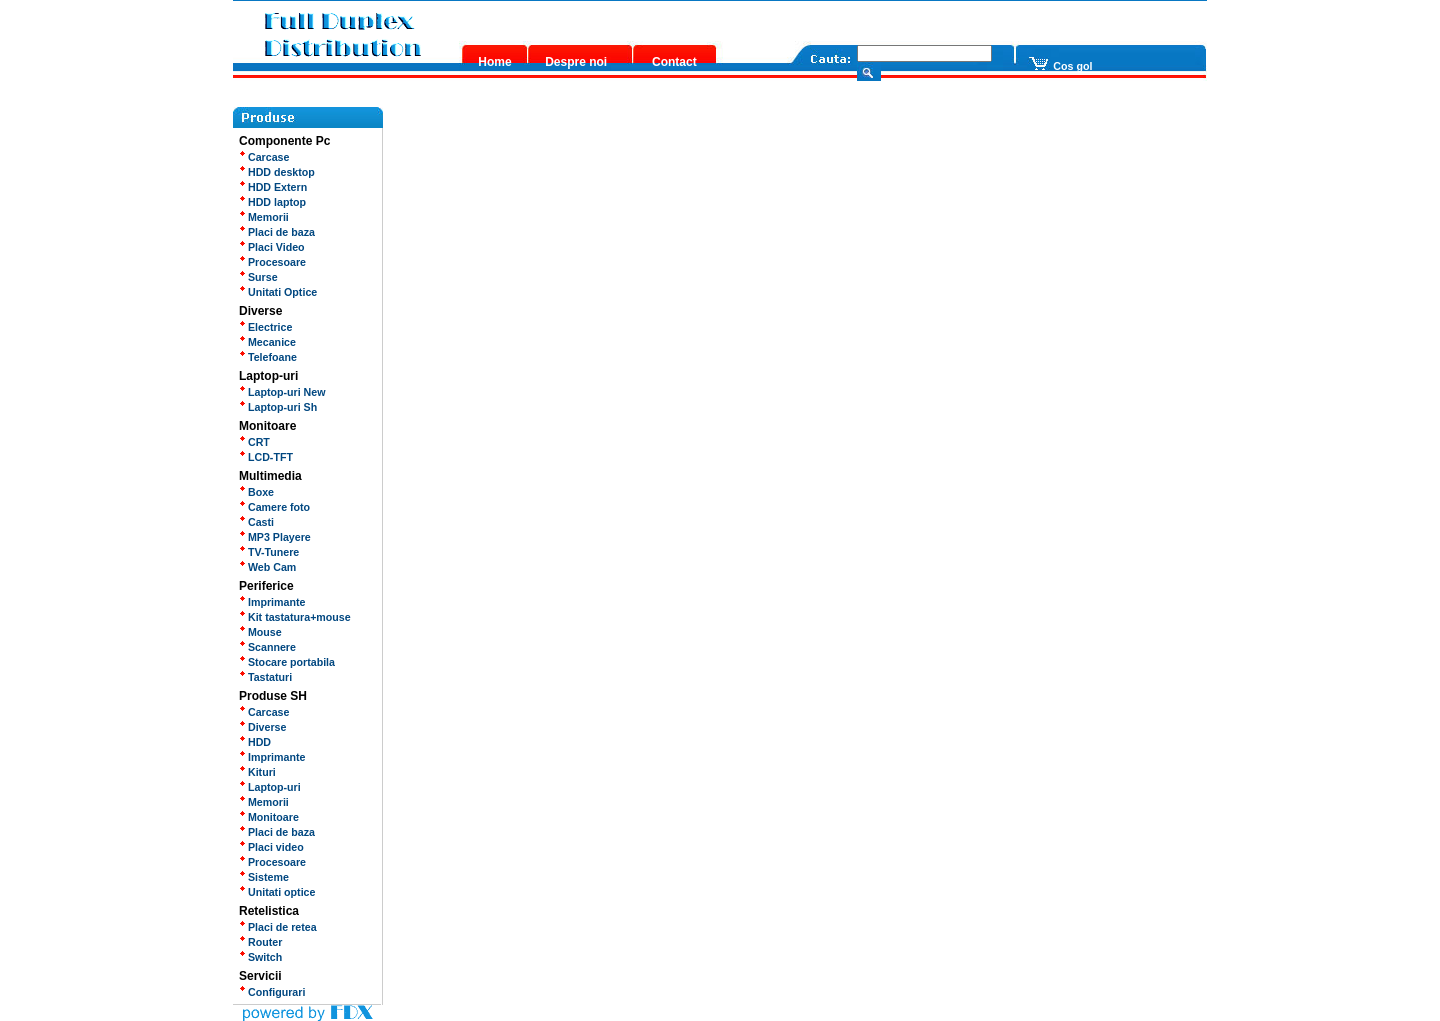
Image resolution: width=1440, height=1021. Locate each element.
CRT (254, 442)
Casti (256, 522)
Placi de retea (278, 927)
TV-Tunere (269, 552)
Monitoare (269, 817)
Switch (260, 957)
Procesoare (272, 262)
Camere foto (274, 507)
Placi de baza (277, 232)
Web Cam (267, 567)
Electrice (265, 327)
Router (260, 942)
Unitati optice (277, 892)
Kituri (257, 772)
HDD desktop (277, 172)
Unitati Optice (278, 292)
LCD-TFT (266, 457)
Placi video (271, 847)
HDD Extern (273, 187)
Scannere (267, 647)
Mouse (260, 632)
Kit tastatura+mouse (295, 617)
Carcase (264, 157)
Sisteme (264, 877)
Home (494, 62)
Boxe (256, 492)
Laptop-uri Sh (278, 407)
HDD (255, 742)
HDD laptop (272, 202)
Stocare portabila (287, 662)
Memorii (264, 217)
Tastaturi (265, 677)
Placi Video (272, 247)
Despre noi (576, 62)
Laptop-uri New (282, 392)
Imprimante (272, 602)
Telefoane (268, 357)
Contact (674, 62)
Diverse (262, 727)
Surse (258, 277)
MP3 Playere (275, 537)
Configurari (272, 992)
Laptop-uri (270, 787)
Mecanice (267, 342)
